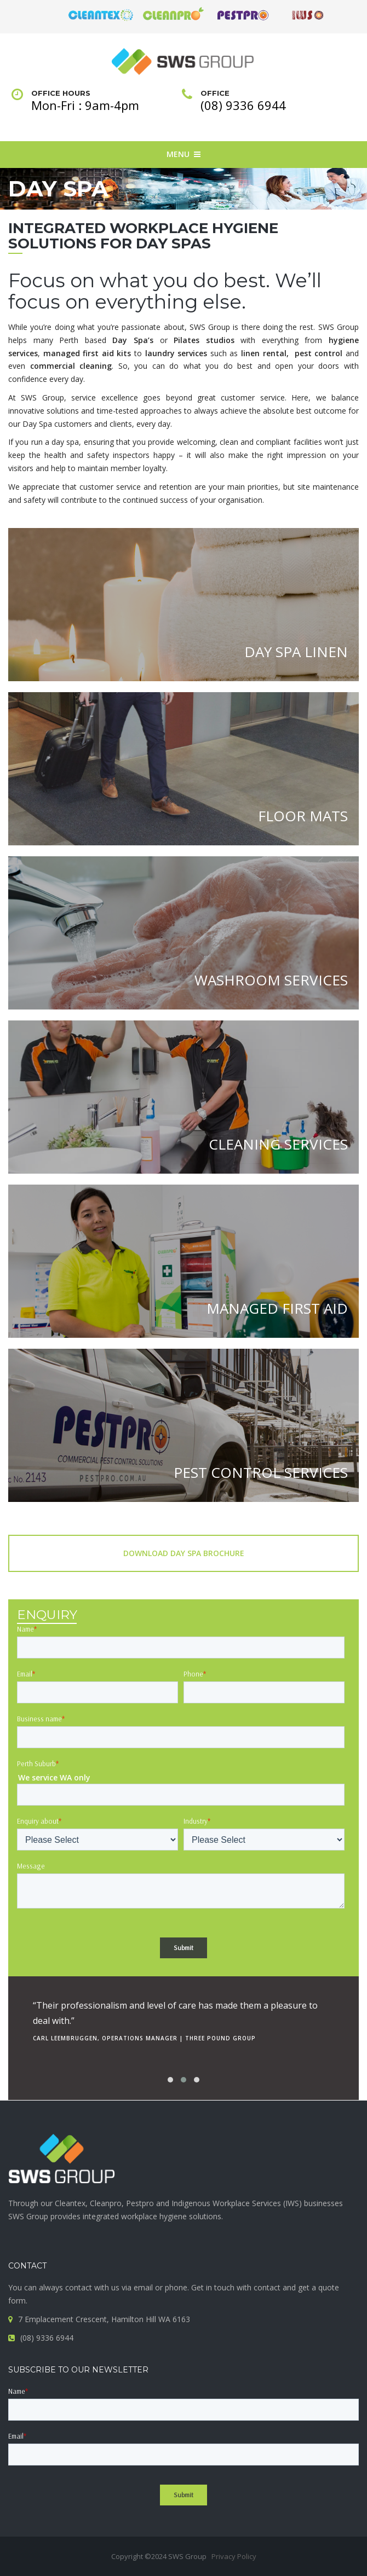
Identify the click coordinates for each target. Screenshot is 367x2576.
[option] (183, 2018)
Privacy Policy (233, 2556)
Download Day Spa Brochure (183, 1553)
